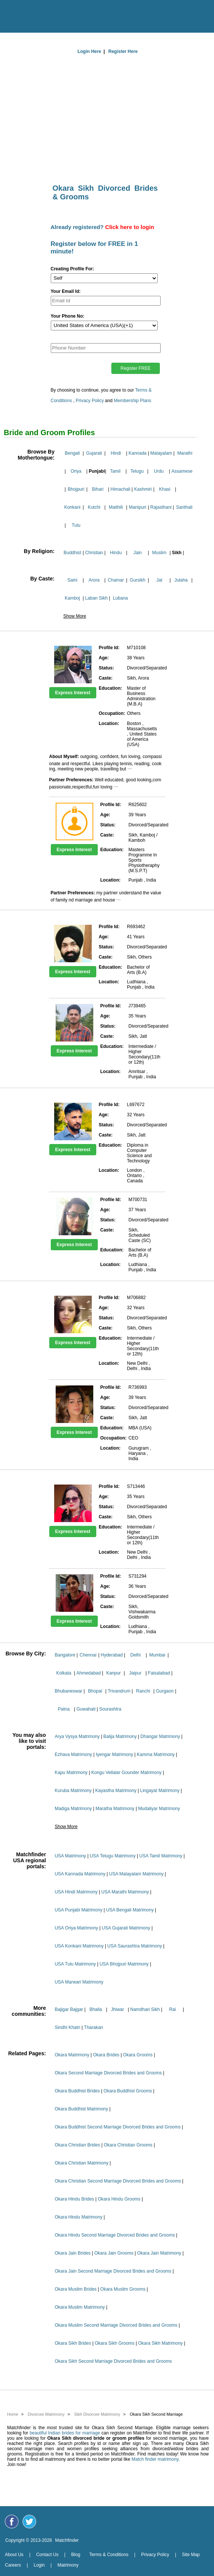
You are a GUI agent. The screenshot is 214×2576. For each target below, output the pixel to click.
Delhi (136, 1655)
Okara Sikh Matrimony (160, 2343)
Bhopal (95, 1691)
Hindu (115, 552)
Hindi (116, 453)
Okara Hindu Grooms (119, 2199)
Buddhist (72, 552)
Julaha (181, 580)
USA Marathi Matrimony (125, 1892)
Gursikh (137, 580)
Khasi (164, 489)
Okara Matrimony (72, 2054)
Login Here (89, 51)
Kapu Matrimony (71, 1772)
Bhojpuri (76, 489)
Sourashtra (110, 1709)
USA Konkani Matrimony (79, 1946)
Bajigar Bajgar (69, 2009)
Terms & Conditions (108, 2554)
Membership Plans (132, 400)
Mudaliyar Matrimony (159, 1808)
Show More (74, 616)
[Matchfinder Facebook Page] (11, 2521)
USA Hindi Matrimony (76, 1892)
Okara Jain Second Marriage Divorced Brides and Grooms (113, 2271)
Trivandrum (119, 1691)
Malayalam (161, 453)
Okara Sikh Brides (73, 2343)
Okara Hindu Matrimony (78, 2217)
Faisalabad (159, 1673)
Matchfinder (67, 2540)
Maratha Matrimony (115, 1808)
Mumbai (157, 1655)
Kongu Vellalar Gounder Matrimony (126, 1772)
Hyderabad (112, 1655)
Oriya (76, 471)
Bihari (98, 489)
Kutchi (94, 507)
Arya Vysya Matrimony (77, 1736)
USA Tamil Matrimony (160, 1856)
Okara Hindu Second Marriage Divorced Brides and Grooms (115, 2235)
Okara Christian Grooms (128, 2145)
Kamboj (72, 598)
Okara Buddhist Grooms (127, 2091)
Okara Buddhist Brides (77, 2091)
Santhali (184, 507)
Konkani (72, 507)
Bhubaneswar (68, 1691)
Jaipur (135, 1673)
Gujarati (94, 453)
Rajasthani (161, 507)
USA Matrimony (70, 1856)
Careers (13, 2565)
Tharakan (93, 2027)
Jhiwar (117, 2009)
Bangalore (65, 1655)
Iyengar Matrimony (114, 1754)
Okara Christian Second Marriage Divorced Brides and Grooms (118, 2181)
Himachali (121, 489)
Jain (138, 552)
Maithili (116, 507)
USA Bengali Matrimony (130, 1910)
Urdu (159, 471)
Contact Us (47, 2554)
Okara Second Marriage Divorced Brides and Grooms (108, 2073)
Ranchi (143, 1691)
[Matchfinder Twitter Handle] (29, 2521)
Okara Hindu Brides (74, 2199)
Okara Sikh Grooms (114, 2343)
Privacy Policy (90, 400)
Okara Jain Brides (72, 2253)
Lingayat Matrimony (159, 1790)
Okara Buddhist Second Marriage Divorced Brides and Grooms (118, 2127)
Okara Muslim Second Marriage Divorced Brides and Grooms (116, 2325)
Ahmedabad (88, 1673)
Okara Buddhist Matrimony (81, 2109)
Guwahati (86, 1709)
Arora (93, 580)
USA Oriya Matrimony (76, 1928)
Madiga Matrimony (73, 1808)
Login (38, 2565)
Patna (64, 1709)
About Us (14, 2554)
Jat (159, 580)
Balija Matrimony (120, 1736)
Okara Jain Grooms (114, 2253)
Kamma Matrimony (156, 1754)
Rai (172, 2009)
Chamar (116, 580)
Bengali (72, 453)
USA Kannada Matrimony (80, 1874)
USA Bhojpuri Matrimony (124, 1964)
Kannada (138, 453)
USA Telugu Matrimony (113, 1856)
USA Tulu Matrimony (75, 1964)
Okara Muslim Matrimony (80, 2307)
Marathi (184, 453)
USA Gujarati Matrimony (126, 1928)
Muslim (159, 552)
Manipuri (137, 507)
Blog (75, 2554)
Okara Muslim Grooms (123, 2289)
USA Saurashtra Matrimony (134, 1946)
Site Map (191, 2554)
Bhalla (96, 2009)
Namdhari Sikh (145, 2009)
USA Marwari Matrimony (79, 1982)
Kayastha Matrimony (115, 1790)
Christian (94, 552)
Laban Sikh (96, 598)
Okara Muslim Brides (75, 2289)
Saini (72, 580)
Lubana (120, 598)
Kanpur (113, 1673)
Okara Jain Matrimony (159, 2253)
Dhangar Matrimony (160, 1736)
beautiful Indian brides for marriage (65, 2433)
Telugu (137, 471)
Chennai (88, 1655)
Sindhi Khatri (67, 2027)
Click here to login (129, 227)
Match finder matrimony (155, 2459)
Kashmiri (143, 489)
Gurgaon (165, 1691)
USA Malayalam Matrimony (136, 1874)
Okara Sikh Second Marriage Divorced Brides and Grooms (113, 2361)
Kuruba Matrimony (73, 1790)
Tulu (76, 525)
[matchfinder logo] (109, 14)
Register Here (123, 51)
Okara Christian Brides (77, 2145)
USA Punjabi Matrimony (78, 1910)
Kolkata (63, 1673)
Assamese (182, 471)
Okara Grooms (138, 2054)
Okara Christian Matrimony (81, 2163)
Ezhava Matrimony (73, 1754)
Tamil (115, 471)
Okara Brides (106, 2054)
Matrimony (68, 2565)
